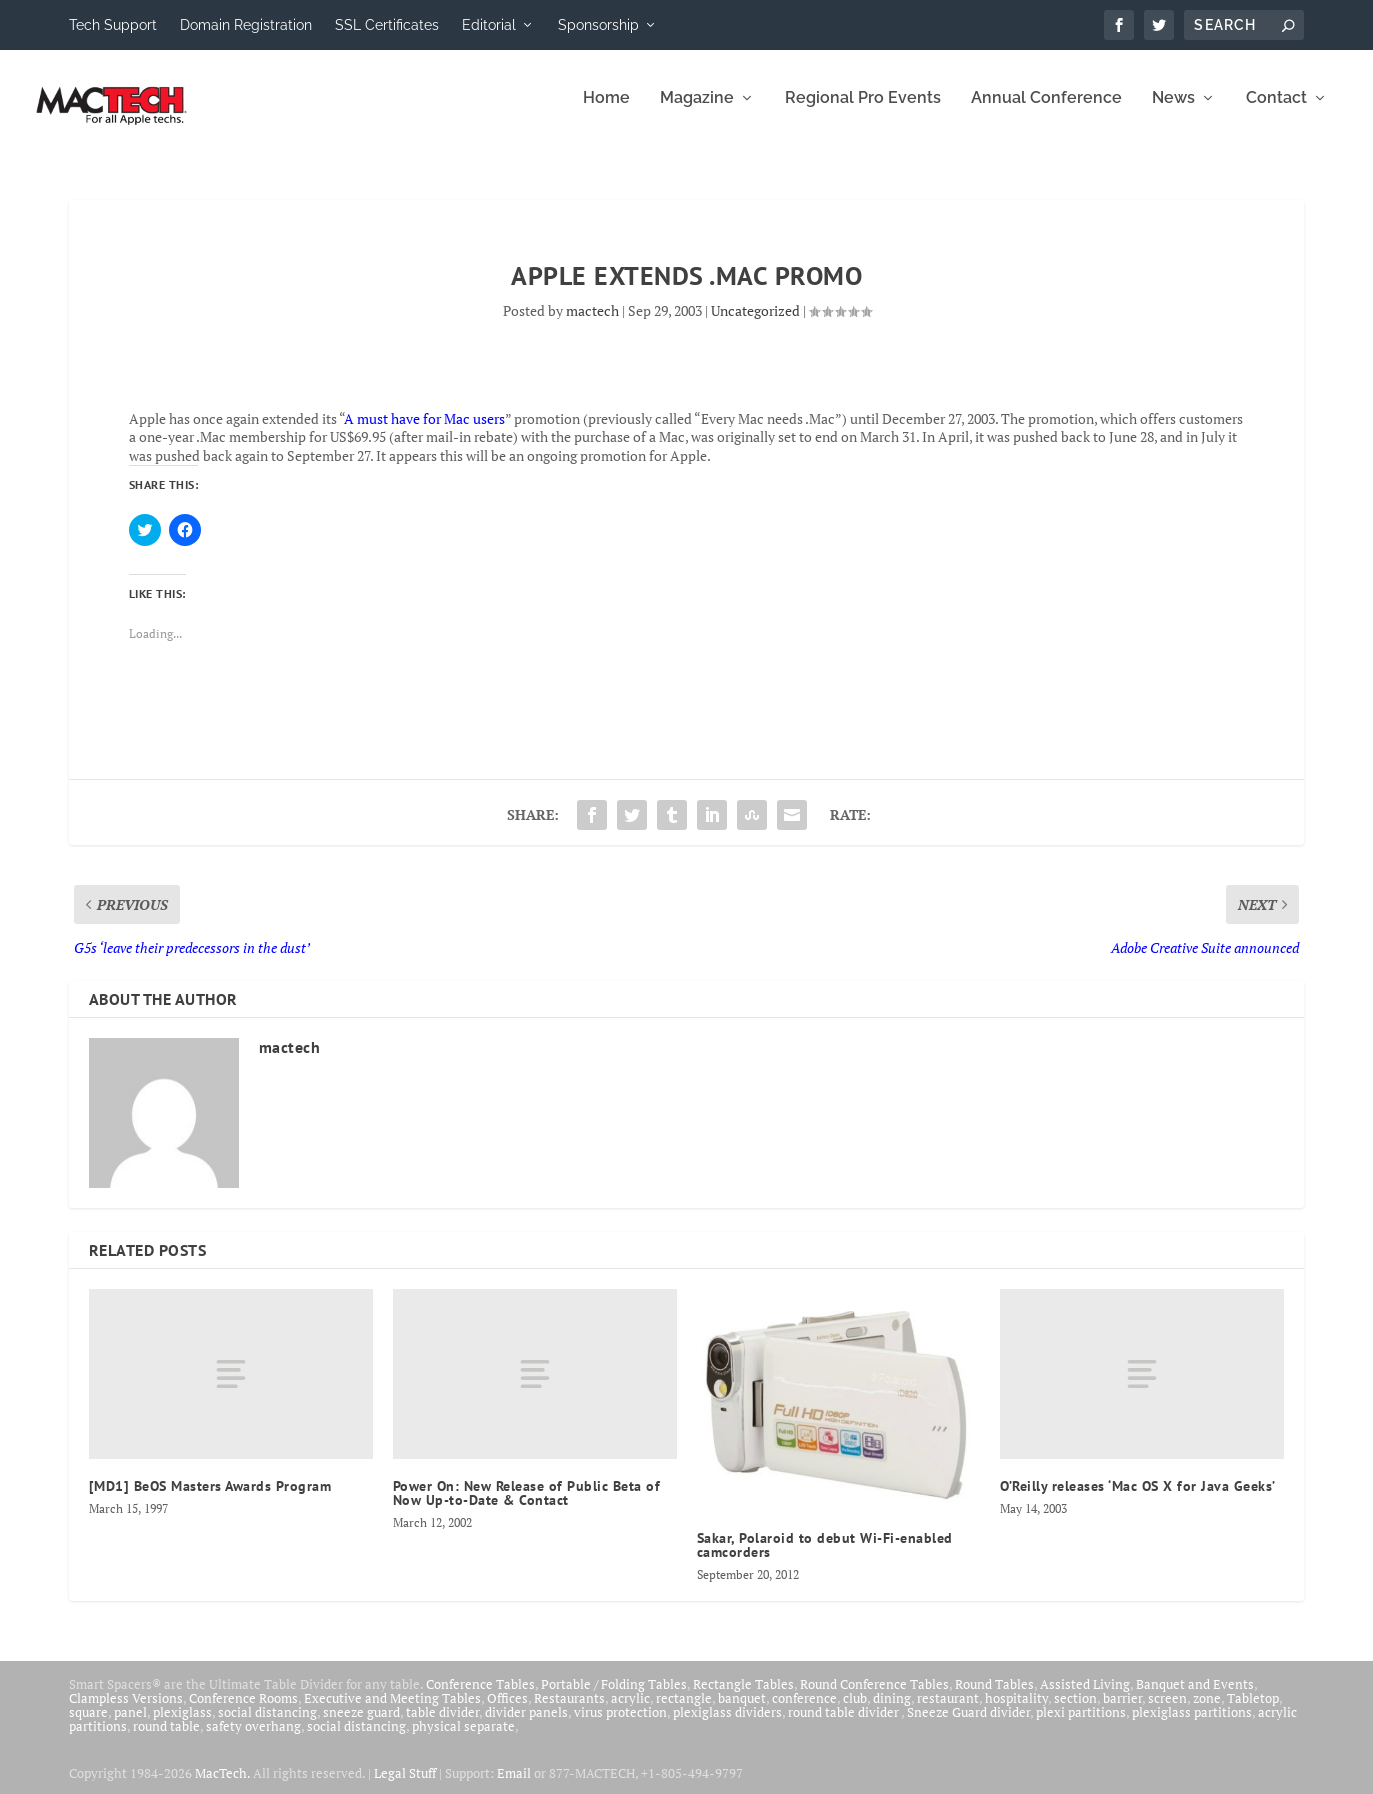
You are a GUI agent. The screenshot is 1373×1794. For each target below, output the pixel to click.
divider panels (526, 1726)
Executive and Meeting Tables (392, 1712)
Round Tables (994, 1698)
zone (1207, 1712)
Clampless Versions (126, 1712)
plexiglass (182, 1726)
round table (166, 1740)
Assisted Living (1085, 1698)
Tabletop (1253, 1712)
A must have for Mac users (424, 432)
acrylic (630, 1712)
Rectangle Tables (743, 1698)
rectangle (684, 1712)
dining (892, 1712)
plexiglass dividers (727, 1726)
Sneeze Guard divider (968, 1726)
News (1173, 112)
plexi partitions (1081, 1726)
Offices (507, 1712)
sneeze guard (361, 1726)
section (1075, 1712)
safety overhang (253, 1740)
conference (804, 1712)
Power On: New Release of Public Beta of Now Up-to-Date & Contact (527, 1507)
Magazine (697, 112)
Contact (1276, 112)
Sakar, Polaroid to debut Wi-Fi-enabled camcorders (825, 1559)
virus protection (620, 1726)
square (88, 1726)
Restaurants (569, 1712)
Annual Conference (1046, 112)
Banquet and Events (1195, 1698)
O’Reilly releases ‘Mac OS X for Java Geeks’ (1138, 1500)
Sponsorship (598, 25)
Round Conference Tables (874, 1698)
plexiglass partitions (1192, 1726)
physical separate (463, 1740)
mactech (592, 324)
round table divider (844, 1726)
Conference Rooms (243, 1712)
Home (606, 112)
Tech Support (113, 25)
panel (130, 1726)
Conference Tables (480, 1698)
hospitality (1016, 1712)
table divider (442, 1726)
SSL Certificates (387, 25)
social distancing (267, 1726)
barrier (1122, 1712)
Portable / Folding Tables (614, 1698)
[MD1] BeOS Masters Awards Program (210, 1500)
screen (1167, 1712)
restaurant (948, 1712)
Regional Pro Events (863, 112)
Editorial (489, 25)
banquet (742, 1712)
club (855, 1712)
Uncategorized (755, 324)
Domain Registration (246, 25)
